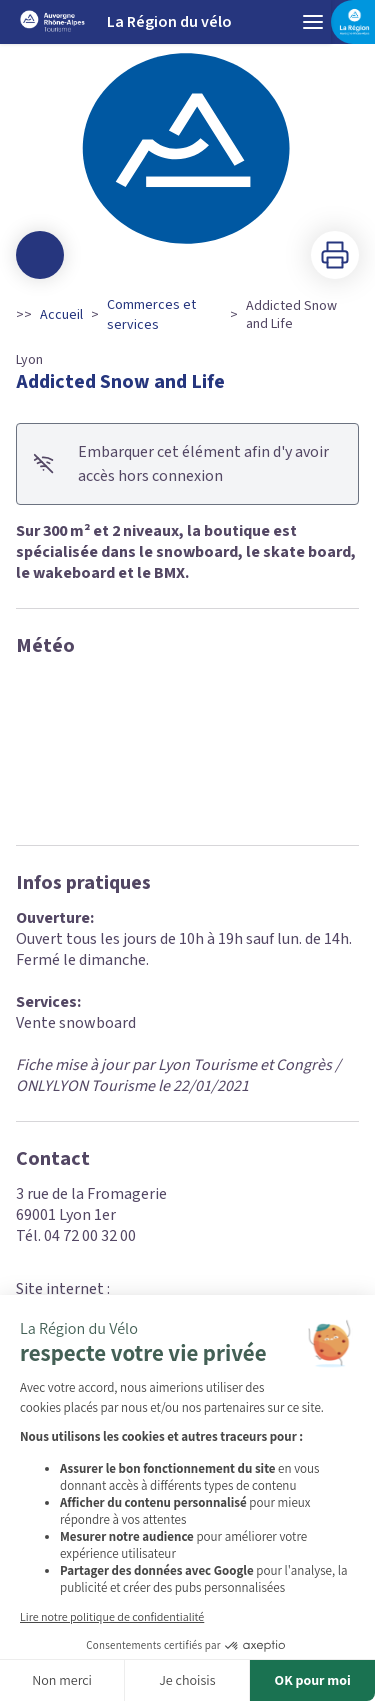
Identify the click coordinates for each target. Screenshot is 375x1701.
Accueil (61, 315)
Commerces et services (151, 315)
